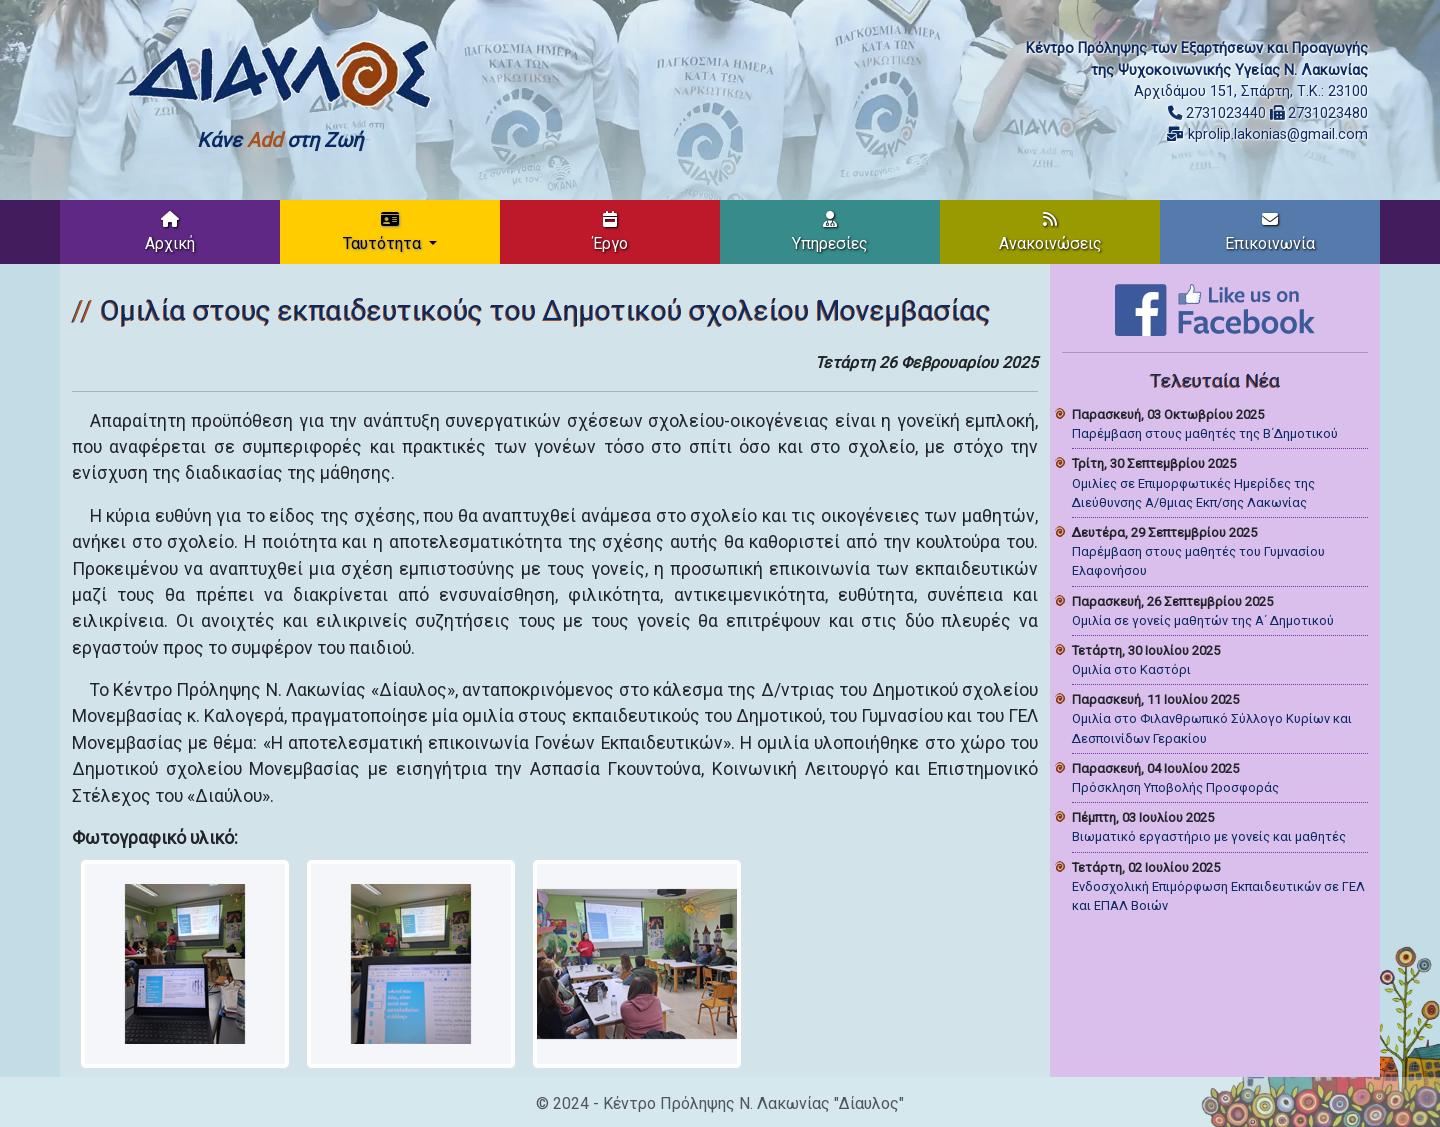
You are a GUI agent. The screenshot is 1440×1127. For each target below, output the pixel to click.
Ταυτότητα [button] (384, 232)
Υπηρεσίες (830, 232)
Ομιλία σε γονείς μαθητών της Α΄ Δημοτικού (1203, 620)
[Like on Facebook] (1215, 308)
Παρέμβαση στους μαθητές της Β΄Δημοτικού (1205, 433)
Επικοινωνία (1270, 232)
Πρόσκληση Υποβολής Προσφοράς (1175, 787)
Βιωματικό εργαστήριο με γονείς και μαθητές (1209, 836)
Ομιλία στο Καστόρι (1131, 669)
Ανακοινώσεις (1050, 232)
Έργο (610, 232)
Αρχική (170, 232)
